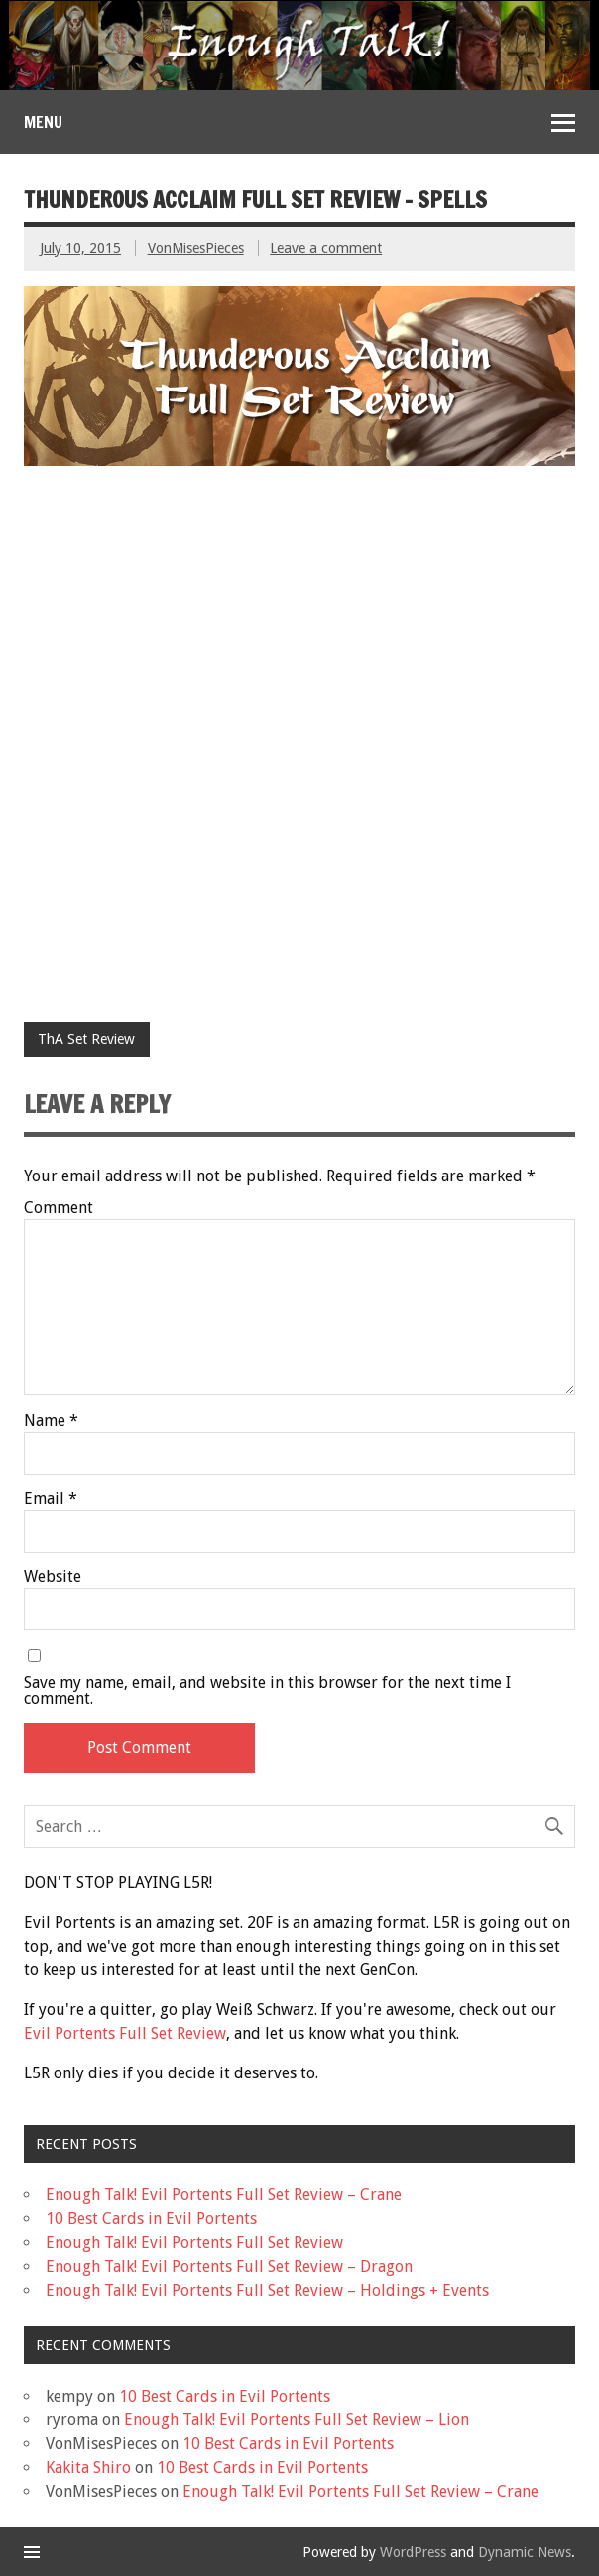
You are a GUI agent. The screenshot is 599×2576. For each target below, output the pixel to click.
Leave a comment (326, 248)
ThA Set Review (86, 1039)
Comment (58, 1208)
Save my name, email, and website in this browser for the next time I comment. (267, 1691)
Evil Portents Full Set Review (125, 2033)
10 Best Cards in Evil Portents (151, 2218)
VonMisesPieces (196, 248)
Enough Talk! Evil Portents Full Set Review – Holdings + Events (267, 2290)
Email (50, 1499)
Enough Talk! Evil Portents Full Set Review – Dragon (229, 2266)
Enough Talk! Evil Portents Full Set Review (194, 2242)
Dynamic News (524, 2552)
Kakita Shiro (88, 2467)
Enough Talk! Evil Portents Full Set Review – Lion (296, 2419)
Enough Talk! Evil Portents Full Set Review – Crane (224, 2194)
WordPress (413, 2552)
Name (51, 1421)
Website (52, 1577)
